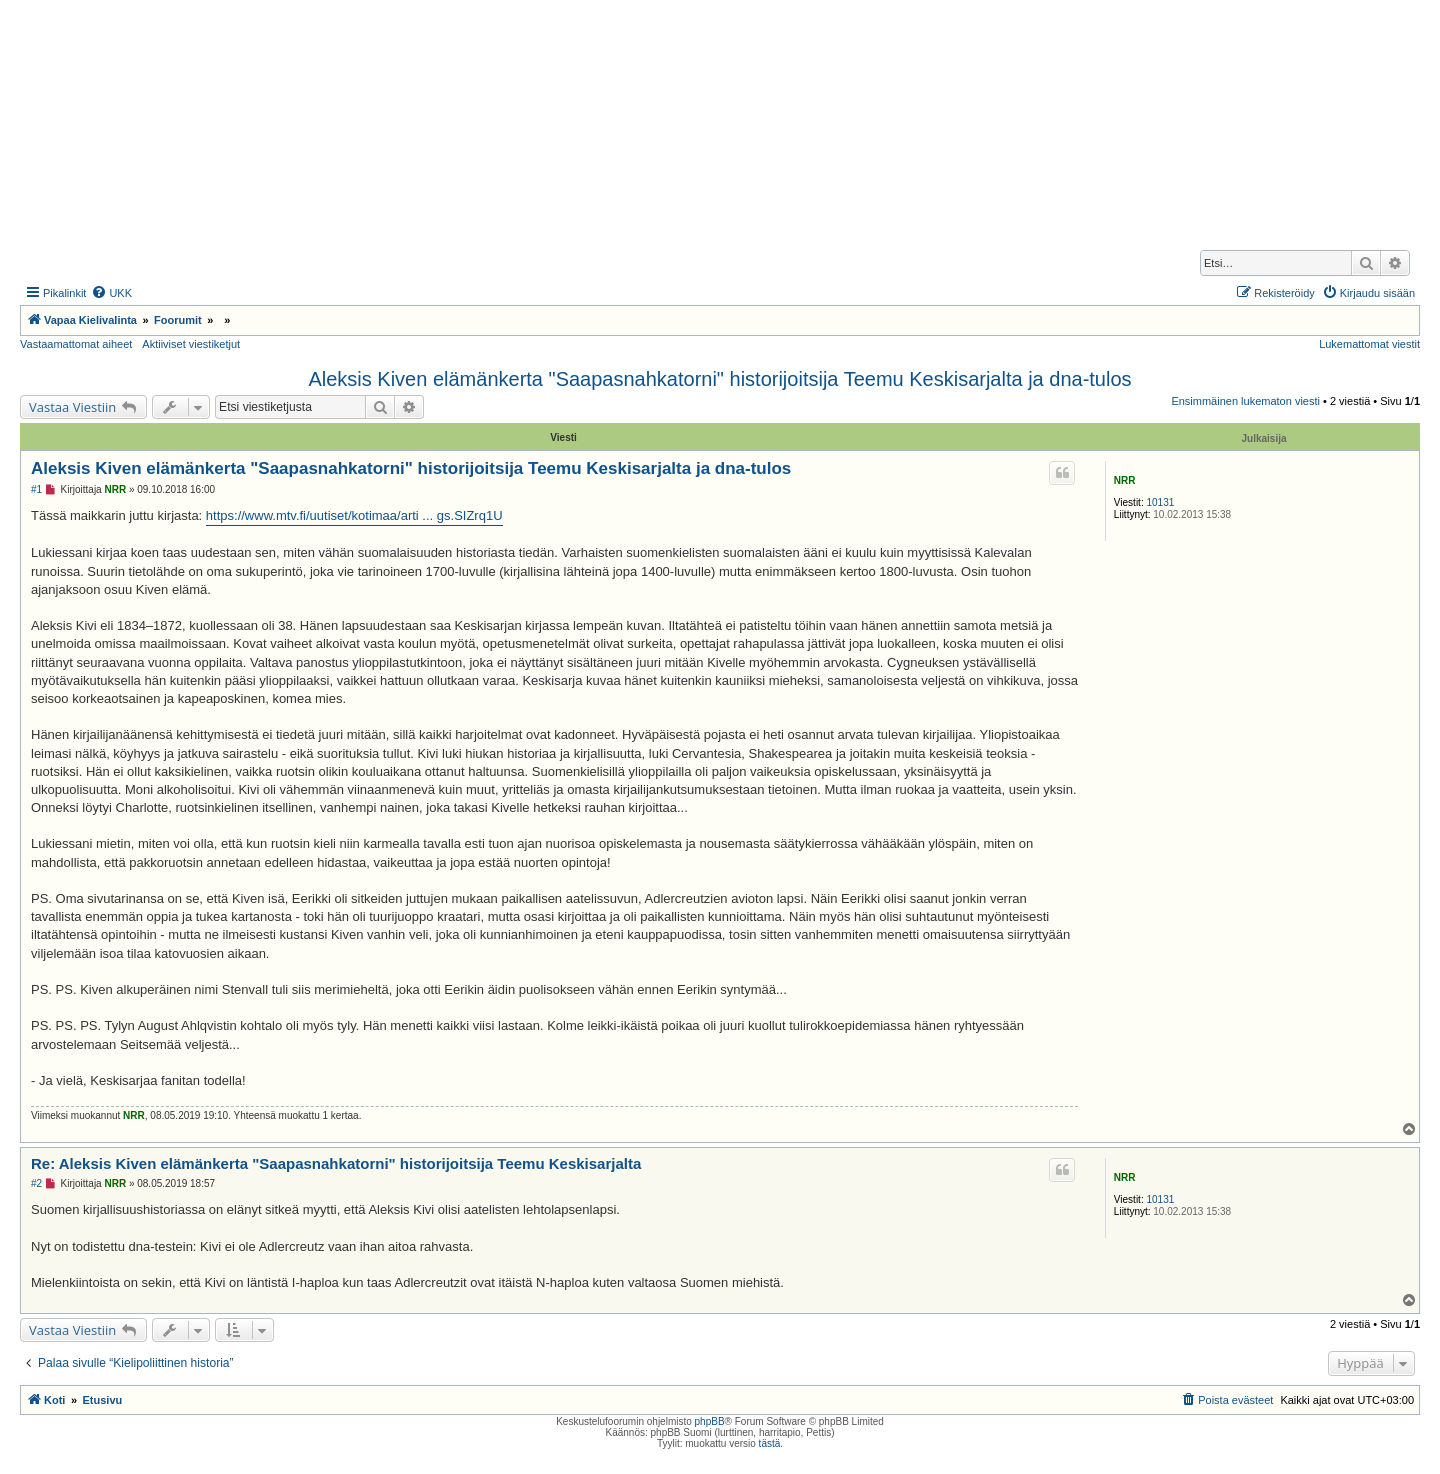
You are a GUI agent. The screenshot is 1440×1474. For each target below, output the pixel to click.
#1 (36, 489)
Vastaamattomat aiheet (76, 344)
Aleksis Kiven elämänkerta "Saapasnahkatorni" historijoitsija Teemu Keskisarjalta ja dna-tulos (719, 379)
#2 (36, 1183)
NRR (1125, 480)
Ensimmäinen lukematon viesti (1245, 401)
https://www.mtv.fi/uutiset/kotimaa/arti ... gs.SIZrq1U (354, 515)
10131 (1160, 502)
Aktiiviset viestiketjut (191, 344)
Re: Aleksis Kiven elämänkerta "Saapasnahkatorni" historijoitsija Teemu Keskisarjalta (336, 1163)
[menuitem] (111, 293)
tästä (770, 1443)
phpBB (710, 1421)
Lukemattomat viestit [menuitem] (1369, 344)
